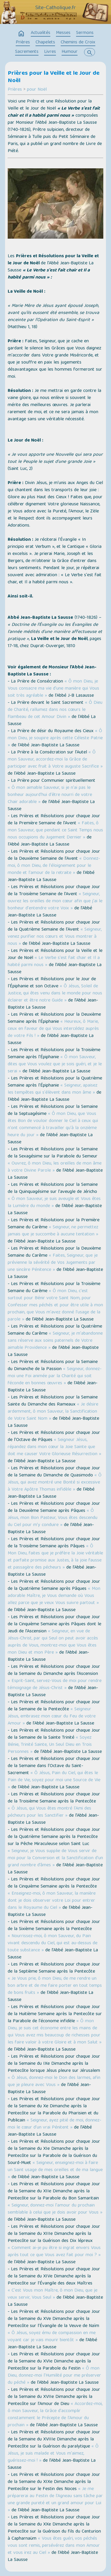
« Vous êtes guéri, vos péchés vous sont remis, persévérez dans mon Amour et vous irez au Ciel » (54, 2546)
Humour (70, 52)
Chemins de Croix (78, 42)
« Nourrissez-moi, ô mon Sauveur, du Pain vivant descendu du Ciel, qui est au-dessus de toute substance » (52, 1943)
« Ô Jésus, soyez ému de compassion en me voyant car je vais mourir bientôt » (52, 2336)
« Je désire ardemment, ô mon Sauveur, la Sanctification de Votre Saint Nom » (53, 1412)
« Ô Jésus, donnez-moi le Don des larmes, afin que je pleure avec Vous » (54, 2081)
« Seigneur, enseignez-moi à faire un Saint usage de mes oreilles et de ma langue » (55, 2170)
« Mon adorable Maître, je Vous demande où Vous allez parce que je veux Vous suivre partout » (54, 1596)
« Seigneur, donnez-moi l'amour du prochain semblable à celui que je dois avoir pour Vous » (55, 2209)
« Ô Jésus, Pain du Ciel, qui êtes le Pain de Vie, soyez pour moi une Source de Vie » (54, 1780)
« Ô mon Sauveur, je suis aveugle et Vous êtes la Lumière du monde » (54, 1202)
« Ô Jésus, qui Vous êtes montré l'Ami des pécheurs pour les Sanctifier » (49, 1812)
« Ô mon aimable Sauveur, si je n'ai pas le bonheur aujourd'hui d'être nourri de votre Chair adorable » (50, 795)
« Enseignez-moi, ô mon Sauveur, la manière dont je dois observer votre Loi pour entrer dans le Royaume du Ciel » (52, 1901)
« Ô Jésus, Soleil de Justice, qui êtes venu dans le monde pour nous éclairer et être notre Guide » (55, 993)
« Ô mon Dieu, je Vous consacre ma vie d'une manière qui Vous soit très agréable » (53, 689)
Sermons (85, 33)
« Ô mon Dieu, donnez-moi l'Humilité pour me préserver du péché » (54, 2376)
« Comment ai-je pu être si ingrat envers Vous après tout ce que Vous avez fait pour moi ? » (54, 2251)
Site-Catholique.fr (55, 8)
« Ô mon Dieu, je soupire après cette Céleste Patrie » (55, 738)
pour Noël (37, 90)
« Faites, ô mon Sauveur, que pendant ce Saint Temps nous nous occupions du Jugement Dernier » (55, 830)
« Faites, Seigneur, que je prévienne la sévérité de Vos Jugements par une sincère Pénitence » (53, 1263)
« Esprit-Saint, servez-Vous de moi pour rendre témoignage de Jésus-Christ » (55, 1684)
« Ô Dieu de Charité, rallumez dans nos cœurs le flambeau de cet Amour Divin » (55, 710)
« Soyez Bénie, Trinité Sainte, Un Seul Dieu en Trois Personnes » (50, 1745)
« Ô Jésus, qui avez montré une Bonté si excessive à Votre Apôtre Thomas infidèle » (55, 1482)
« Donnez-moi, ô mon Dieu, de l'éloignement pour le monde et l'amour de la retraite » (54, 866)
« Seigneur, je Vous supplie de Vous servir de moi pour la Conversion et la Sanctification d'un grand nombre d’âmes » (55, 1858)
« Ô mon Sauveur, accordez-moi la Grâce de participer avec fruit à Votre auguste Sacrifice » (55, 759)
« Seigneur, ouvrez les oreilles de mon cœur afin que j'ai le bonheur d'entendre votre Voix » (55, 901)
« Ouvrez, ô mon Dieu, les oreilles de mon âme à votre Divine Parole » (55, 1167)
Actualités (40, 33)
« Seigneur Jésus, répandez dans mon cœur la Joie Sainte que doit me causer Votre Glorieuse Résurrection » (54, 1447)
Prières (23, 42)
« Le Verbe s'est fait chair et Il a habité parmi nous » (54, 961)
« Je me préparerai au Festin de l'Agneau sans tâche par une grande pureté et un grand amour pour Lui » (55, 2500)
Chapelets (45, 42)
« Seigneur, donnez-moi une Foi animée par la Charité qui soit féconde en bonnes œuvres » (55, 1376)
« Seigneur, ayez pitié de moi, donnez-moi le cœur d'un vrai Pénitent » (54, 2124)
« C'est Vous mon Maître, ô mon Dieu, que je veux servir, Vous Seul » (52, 2294)
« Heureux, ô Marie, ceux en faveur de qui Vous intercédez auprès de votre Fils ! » (53, 1029)
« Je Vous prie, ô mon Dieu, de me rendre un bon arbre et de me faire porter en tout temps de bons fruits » (55, 1986)
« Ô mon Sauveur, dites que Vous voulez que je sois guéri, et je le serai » (55, 1064)
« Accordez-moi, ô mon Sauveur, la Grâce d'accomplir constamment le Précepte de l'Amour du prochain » (55, 2415)
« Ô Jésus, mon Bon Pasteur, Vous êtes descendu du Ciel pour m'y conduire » (52, 1518)
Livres (50, 52)
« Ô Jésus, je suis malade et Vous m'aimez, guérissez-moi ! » (53, 2454)
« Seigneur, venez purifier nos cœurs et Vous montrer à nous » (55, 937)
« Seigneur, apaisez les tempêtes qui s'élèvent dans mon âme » (52, 1089)
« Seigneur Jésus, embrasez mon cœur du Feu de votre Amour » (52, 1716)
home (21, 34)
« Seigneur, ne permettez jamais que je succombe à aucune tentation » (53, 1231)
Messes (63, 33)
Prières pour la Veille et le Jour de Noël (53, 77)
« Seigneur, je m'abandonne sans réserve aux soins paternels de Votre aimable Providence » (55, 1341)
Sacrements (26, 52)
